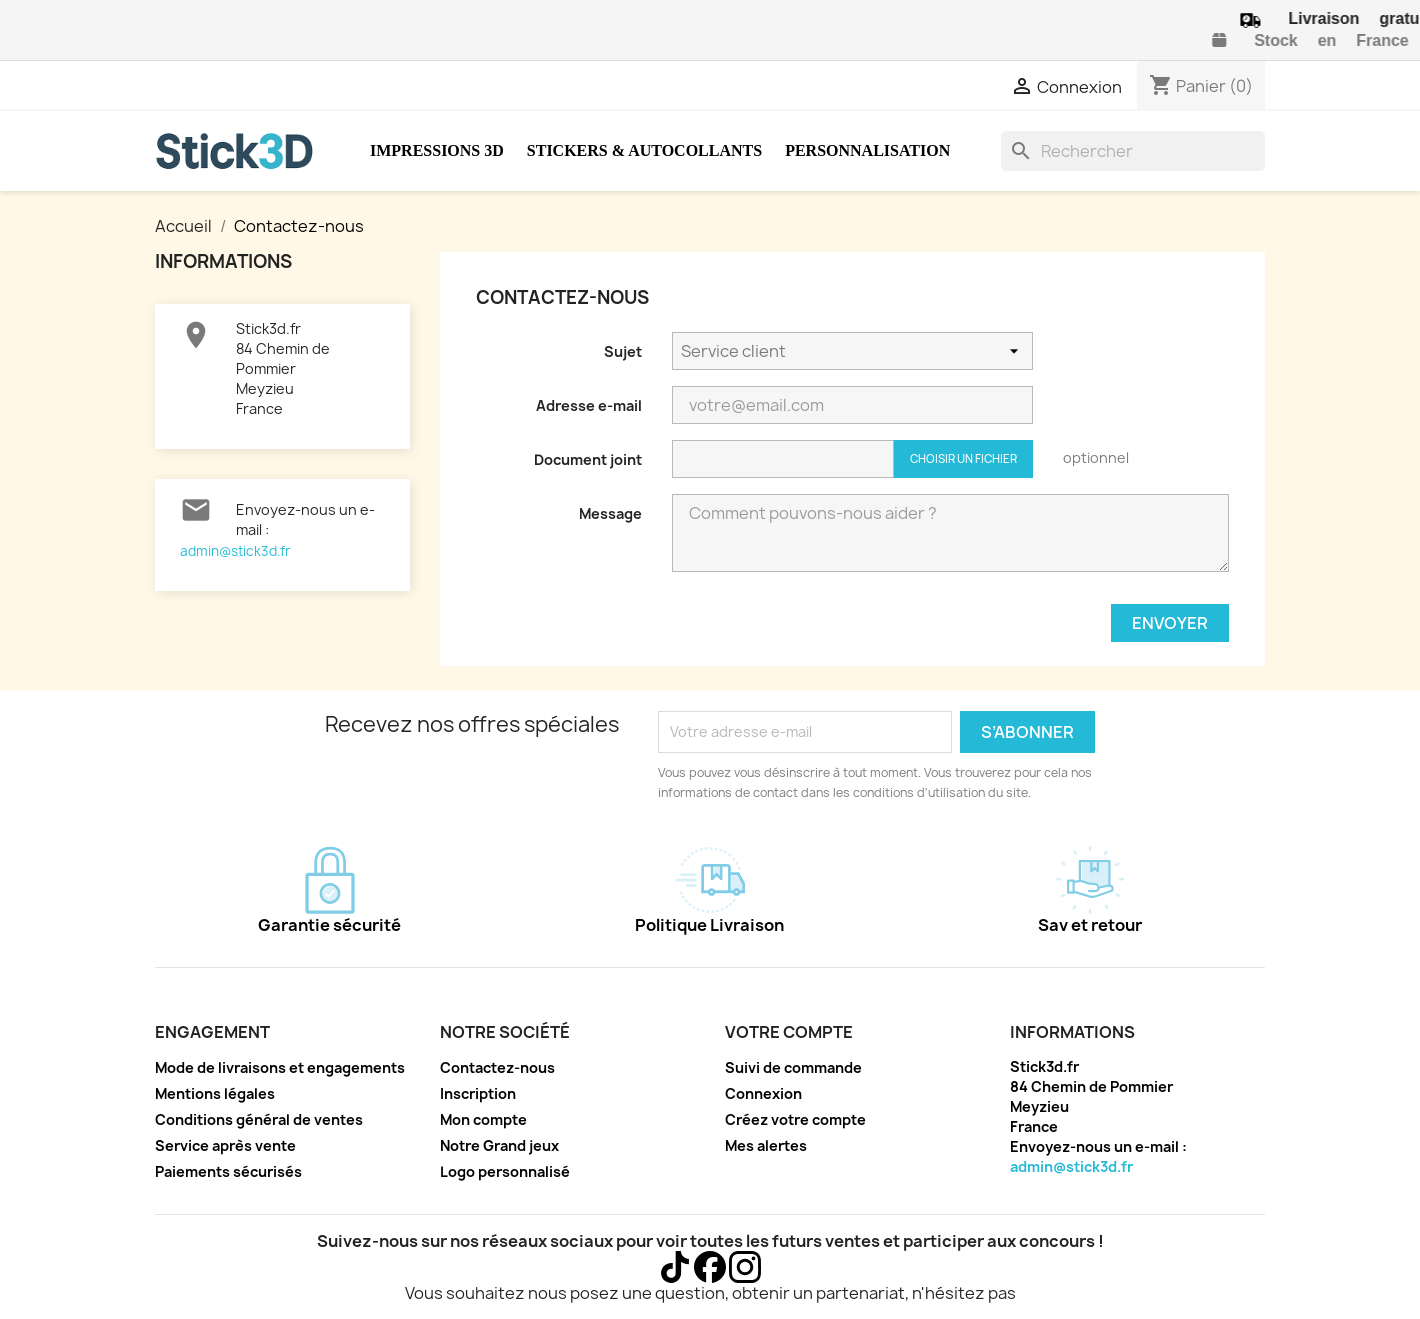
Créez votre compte (795, 1119)
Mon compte (483, 1119)
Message (610, 513)
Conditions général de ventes (259, 1119)
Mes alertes (766, 1145)
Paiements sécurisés (228, 1171)
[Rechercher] (1133, 151)
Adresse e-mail (589, 405)
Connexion (763, 1093)
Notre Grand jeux (499, 1145)
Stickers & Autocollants (644, 150)
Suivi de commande (793, 1067)
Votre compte (789, 1032)
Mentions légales (215, 1093)
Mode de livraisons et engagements (280, 1067)
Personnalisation (867, 150)
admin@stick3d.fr (235, 551)
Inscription (478, 1093)
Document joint (588, 459)
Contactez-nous (497, 1067)
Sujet (623, 351)
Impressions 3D (437, 150)
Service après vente (225, 1145)
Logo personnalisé (505, 1171)
